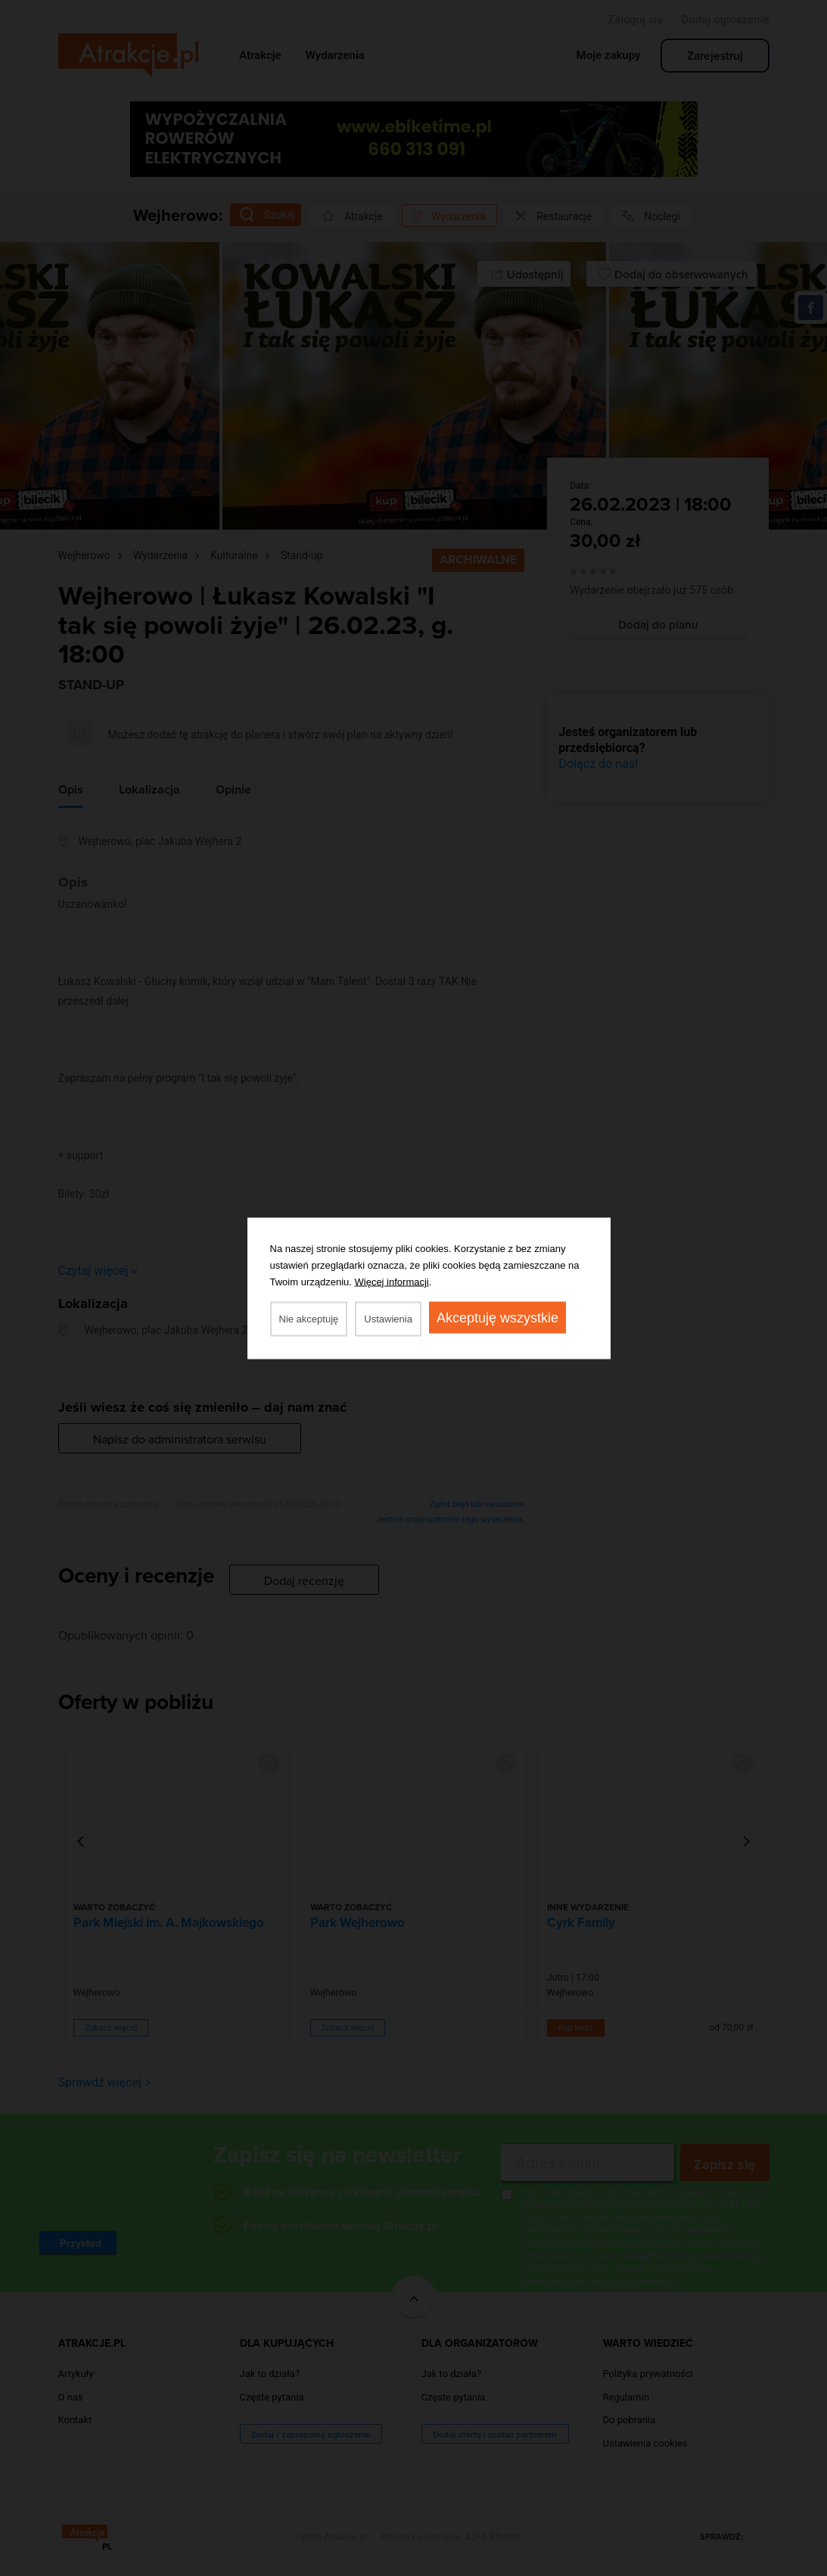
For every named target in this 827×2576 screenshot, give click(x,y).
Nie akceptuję (309, 1318)
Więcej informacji (392, 1281)
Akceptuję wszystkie (497, 1317)
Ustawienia (388, 1318)
